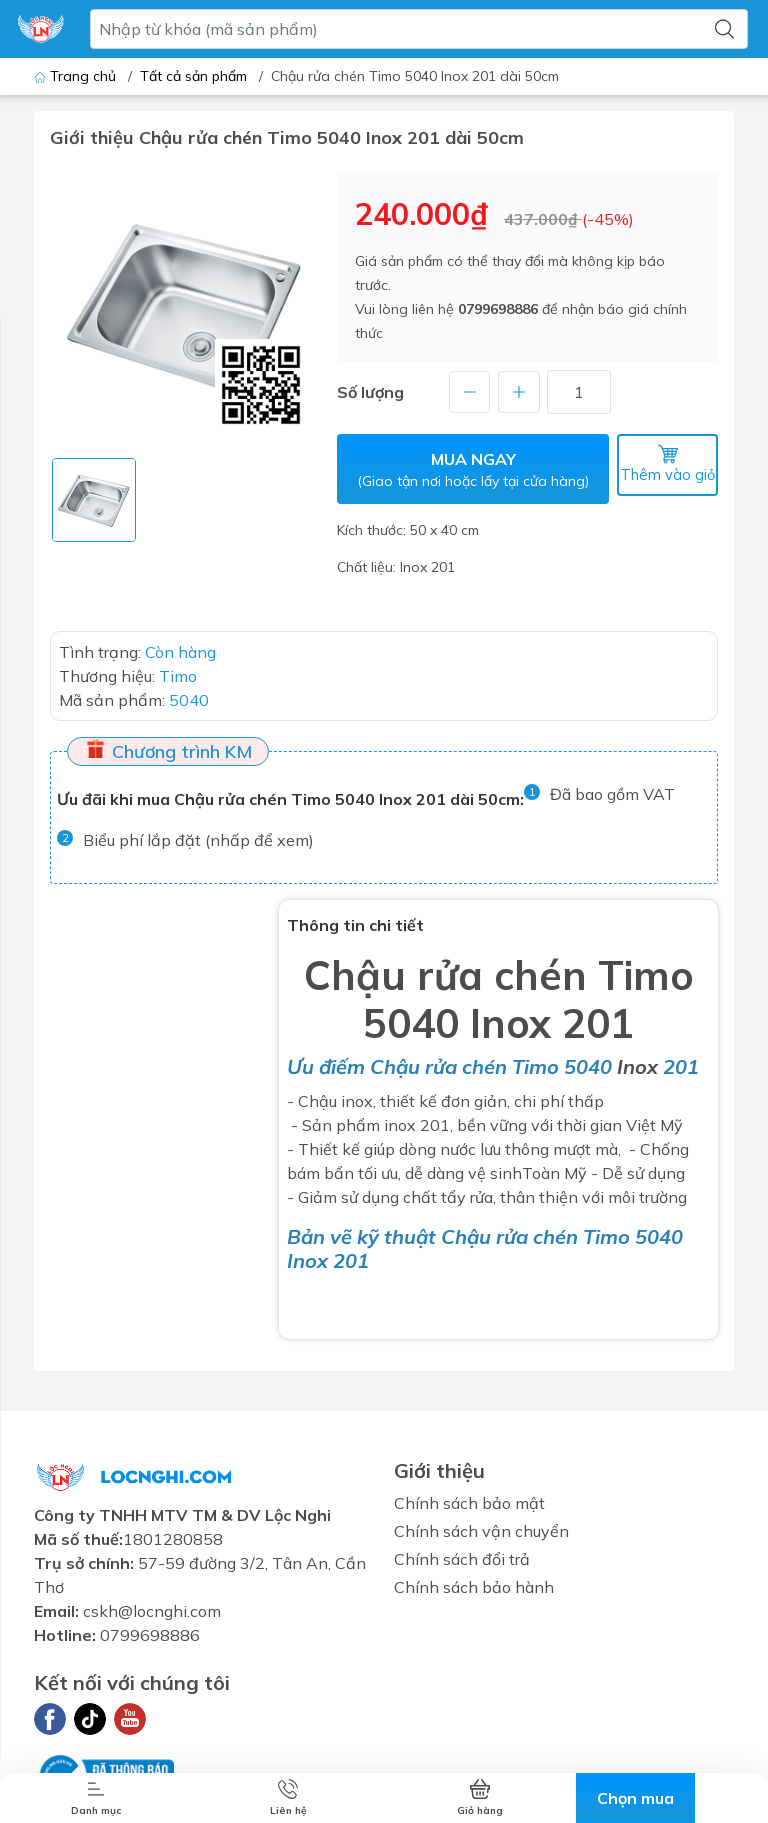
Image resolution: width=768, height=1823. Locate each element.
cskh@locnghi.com (152, 1610)
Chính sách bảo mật (469, 1502)
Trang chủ (77, 76)
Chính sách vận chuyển (481, 1530)
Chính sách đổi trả (462, 1558)
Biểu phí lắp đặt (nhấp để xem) (198, 838)
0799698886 (498, 309)
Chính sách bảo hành (474, 1586)
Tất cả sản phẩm (193, 76)
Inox (637, 1065)
